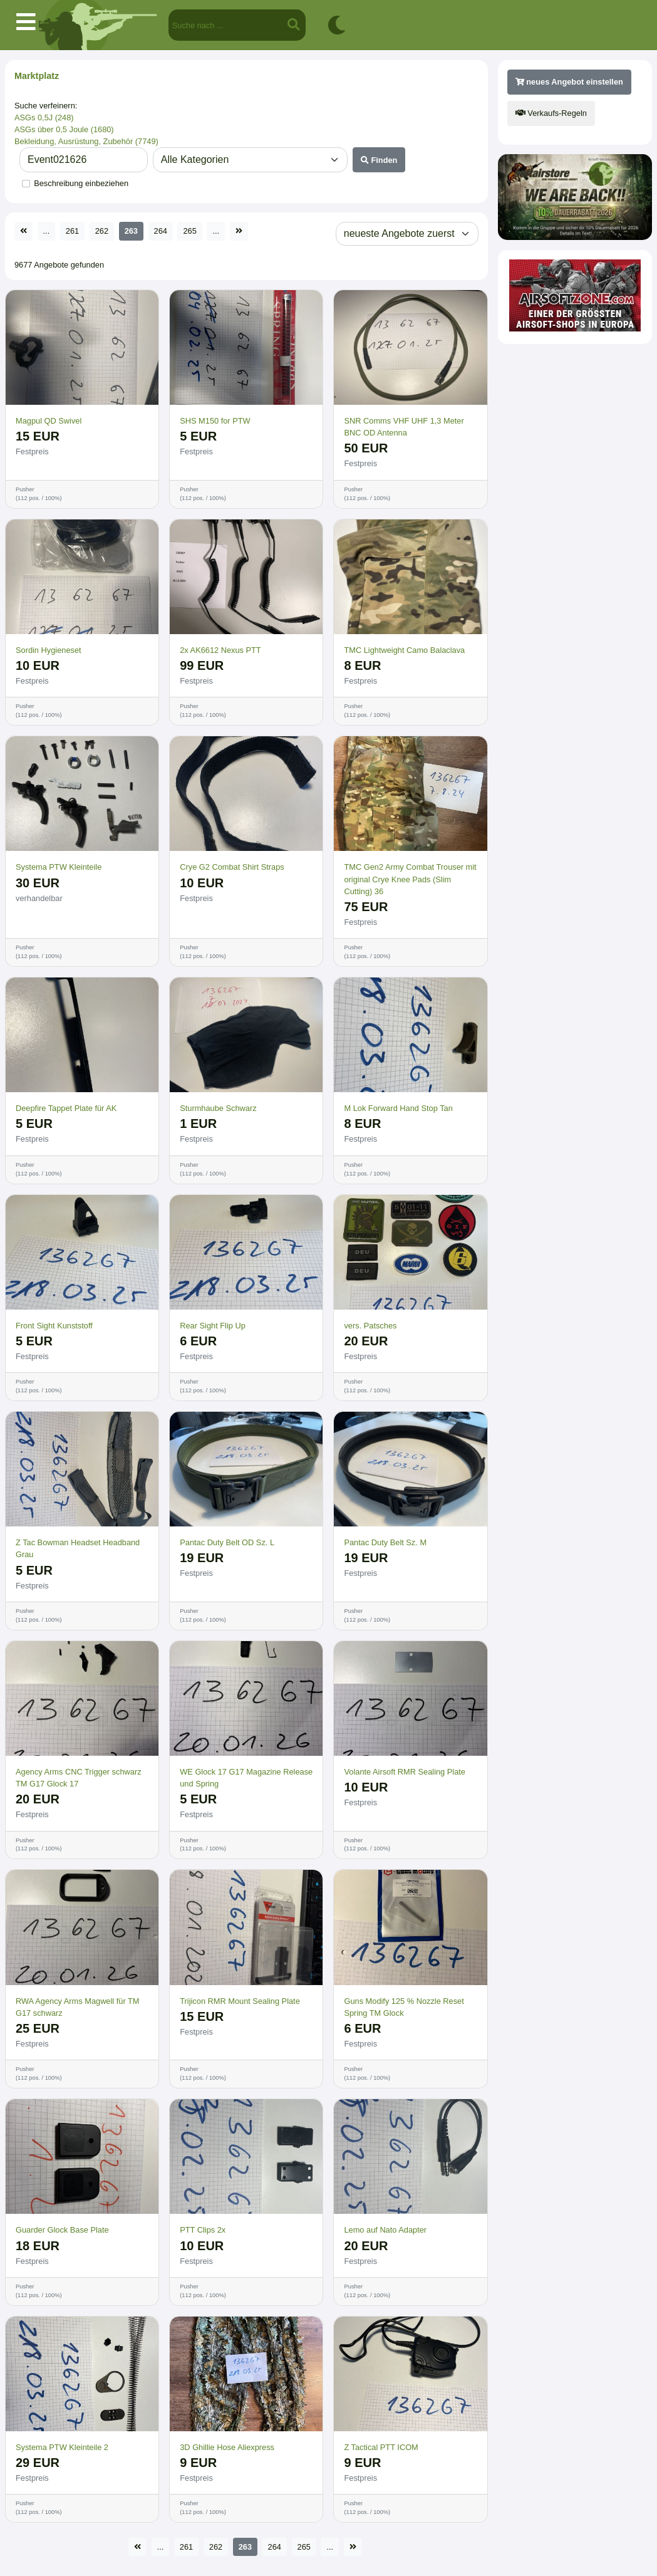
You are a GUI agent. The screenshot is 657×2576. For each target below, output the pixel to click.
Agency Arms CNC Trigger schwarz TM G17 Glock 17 (79, 1777)
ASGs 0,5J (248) (44, 117)
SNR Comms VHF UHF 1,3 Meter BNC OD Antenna (403, 426)
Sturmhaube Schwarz (218, 1108)
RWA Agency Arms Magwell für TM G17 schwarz (77, 2007)
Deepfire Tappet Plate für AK (66, 1108)
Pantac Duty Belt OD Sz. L (227, 1542)
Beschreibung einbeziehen (81, 183)
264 (160, 231)
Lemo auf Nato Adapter (385, 2229)
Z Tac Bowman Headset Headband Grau (78, 1548)
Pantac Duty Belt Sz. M (385, 1542)
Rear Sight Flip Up (213, 1325)
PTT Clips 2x (202, 2229)
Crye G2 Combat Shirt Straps (232, 867)
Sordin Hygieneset (48, 650)
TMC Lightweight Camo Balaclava (404, 650)
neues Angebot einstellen (569, 81)
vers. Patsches (370, 1325)
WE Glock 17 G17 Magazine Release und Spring (246, 1777)
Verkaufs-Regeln (551, 113)
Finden (379, 160)
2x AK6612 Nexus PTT (220, 650)
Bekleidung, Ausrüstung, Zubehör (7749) (86, 141)
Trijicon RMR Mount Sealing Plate (240, 2001)
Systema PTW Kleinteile (58, 867)
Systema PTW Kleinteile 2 (62, 2447)
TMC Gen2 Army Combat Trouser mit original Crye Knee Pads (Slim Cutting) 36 (410, 878)
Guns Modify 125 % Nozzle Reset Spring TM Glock (403, 2007)
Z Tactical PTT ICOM (381, 2447)
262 (101, 231)
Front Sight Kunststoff (54, 1325)
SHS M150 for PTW (215, 420)
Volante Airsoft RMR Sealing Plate (404, 1771)
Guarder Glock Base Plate (62, 2229)
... (46, 231)
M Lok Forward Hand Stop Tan (398, 1108)
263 (131, 231)
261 (72, 231)
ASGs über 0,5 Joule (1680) (64, 129)
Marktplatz (36, 76)
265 (189, 231)
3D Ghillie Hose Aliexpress (227, 2447)
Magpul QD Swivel (48, 420)
